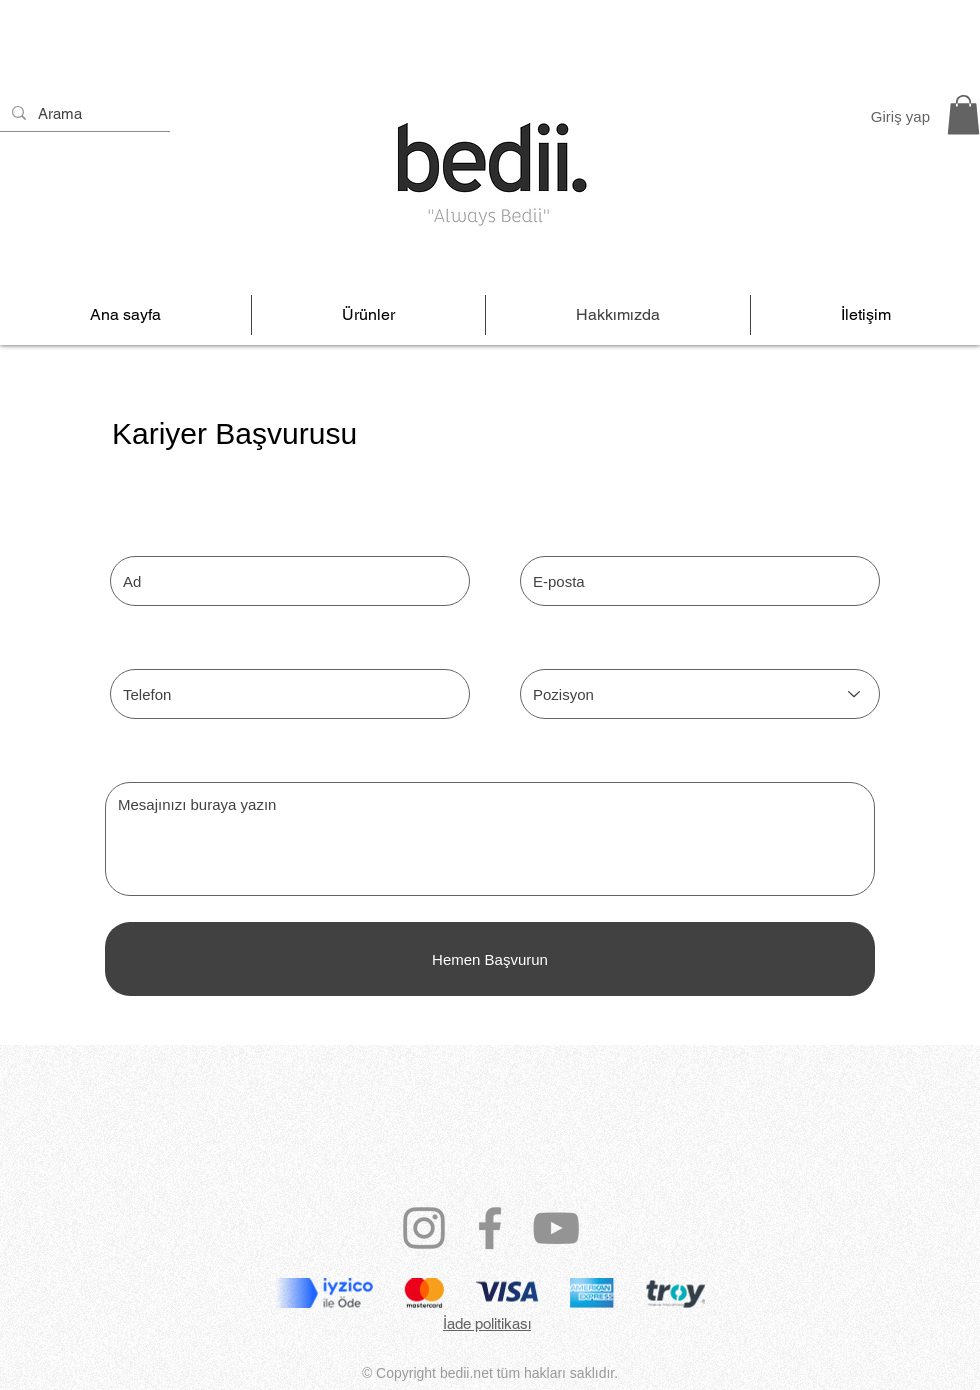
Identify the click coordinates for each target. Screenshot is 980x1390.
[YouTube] (556, 1228)
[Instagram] (424, 1228)
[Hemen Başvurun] (490, 959)
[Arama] (83, 113)
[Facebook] (490, 1228)
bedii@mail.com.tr (490, 1385)
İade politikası (487, 1323)
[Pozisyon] (700, 694)
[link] (963, 114)
